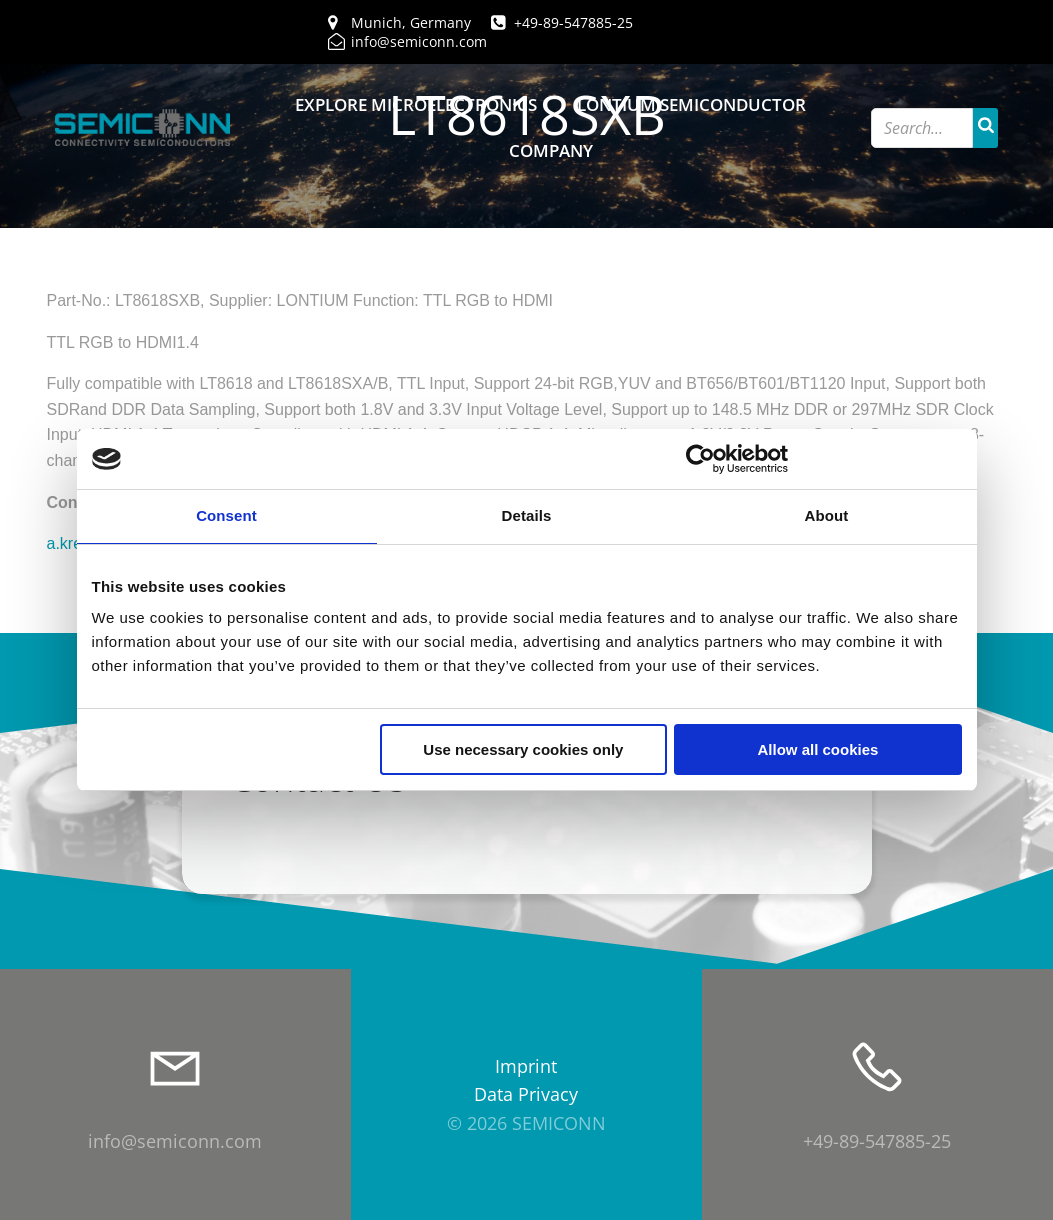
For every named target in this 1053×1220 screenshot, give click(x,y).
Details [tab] (527, 515)
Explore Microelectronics (416, 104)
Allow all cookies (818, 749)
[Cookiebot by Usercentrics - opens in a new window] (700, 459)
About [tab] (827, 515)
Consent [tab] (226, 515)
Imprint (526, 1066)
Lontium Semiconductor (691, 104)
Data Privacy (526, 1094)
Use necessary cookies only (523, 749)
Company (551, 150)
